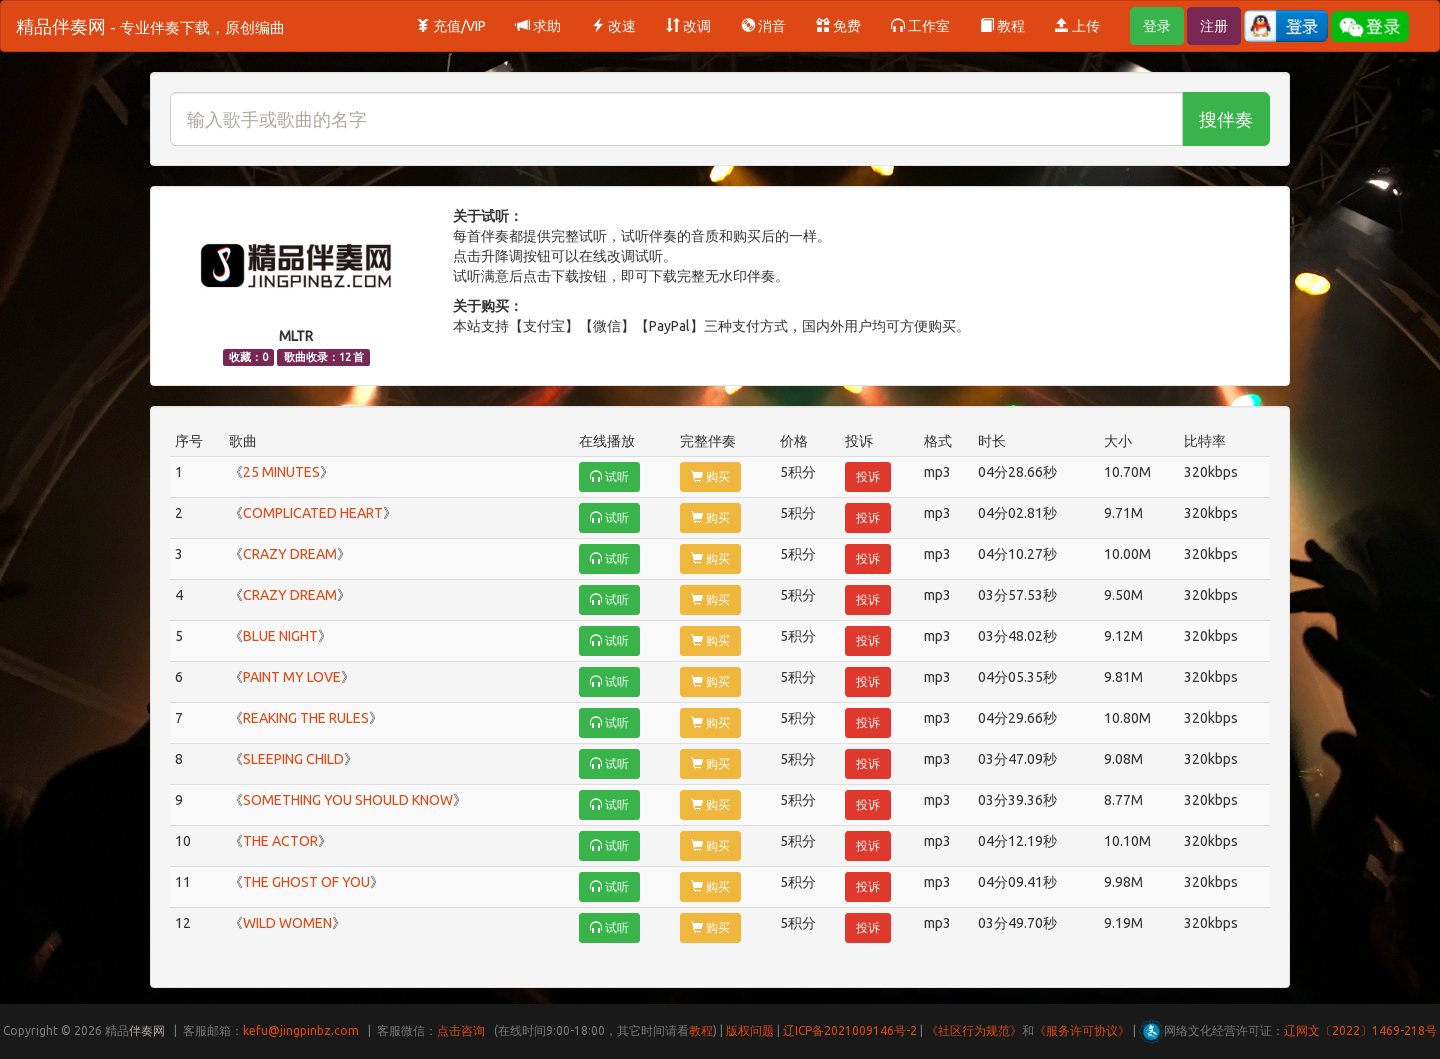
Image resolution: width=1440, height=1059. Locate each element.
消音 (763, 26)
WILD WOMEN (287, 923)
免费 (838, 26)
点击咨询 (461, 1030)
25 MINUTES (281, 472)
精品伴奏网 (150, 26)
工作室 (920, 26)
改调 (688, 26)
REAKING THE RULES (306, 718)
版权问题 (750, 1030)
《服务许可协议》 (1082, 1030)
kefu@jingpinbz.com (301, 1030)
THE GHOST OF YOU (306, 882)
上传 (1077, 26)
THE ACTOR (280, 841)
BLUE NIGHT (280, 636)
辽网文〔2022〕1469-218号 (1360, 1030)
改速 (613, 26)
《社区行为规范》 (974, 1030)
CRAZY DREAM (290, 554)
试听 (609, 476)
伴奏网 (147, 1030)
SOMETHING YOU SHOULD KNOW (348, 800)
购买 (710, 476)
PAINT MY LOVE (292, 677)
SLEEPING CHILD (293, 759)
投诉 (868, 476)
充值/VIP (451, 26)
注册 (1214, 26)
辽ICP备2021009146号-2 (850, 1030)
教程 (1002, 26)
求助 (538, 26)
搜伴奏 (1226, 119)
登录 (1157, 26)
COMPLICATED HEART (313, 513)
